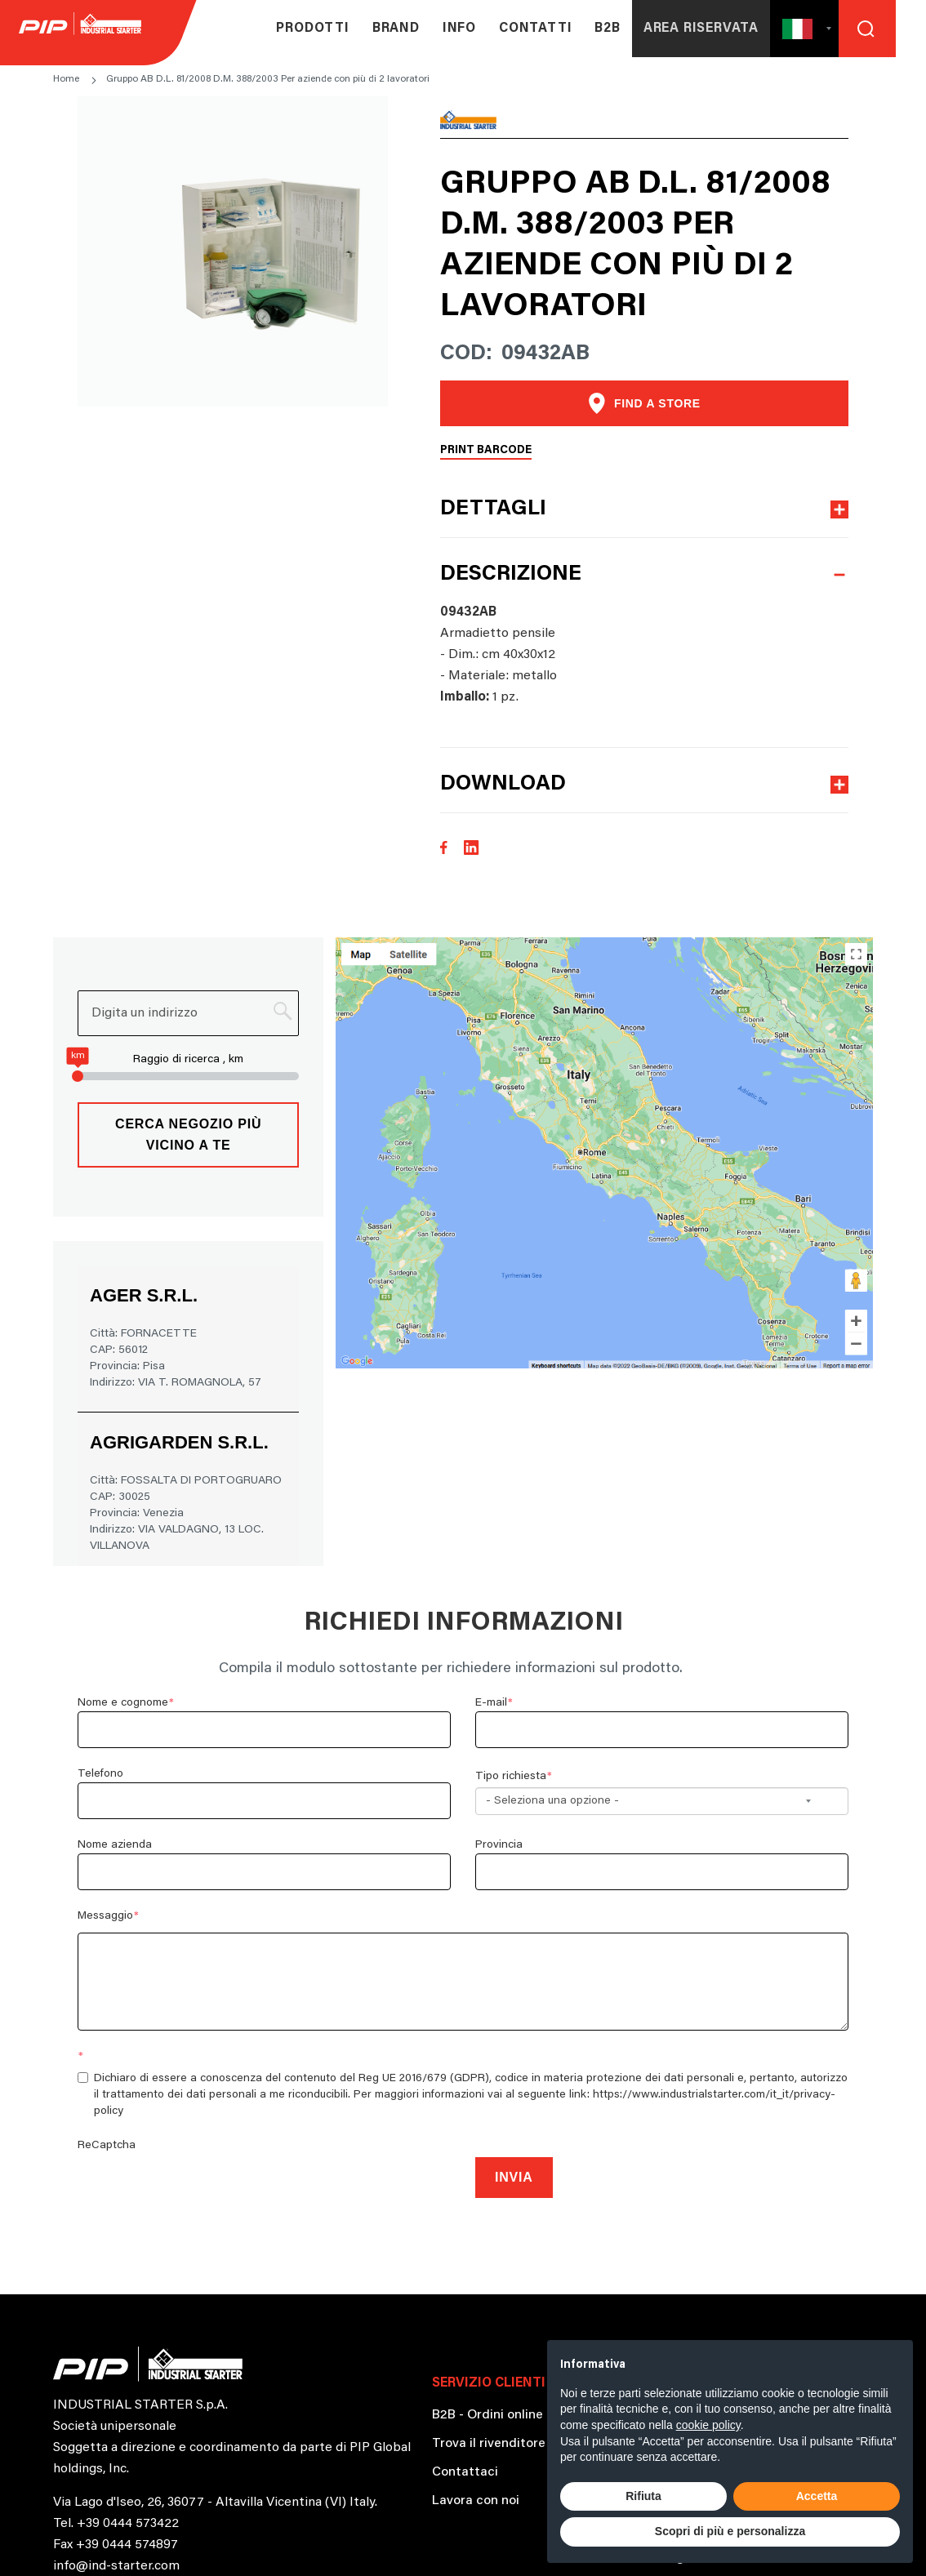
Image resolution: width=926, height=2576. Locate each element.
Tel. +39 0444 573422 (116, 2523)
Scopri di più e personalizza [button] (730, 2531)
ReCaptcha (107, 2145)
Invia (514, 2177)
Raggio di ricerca (176, 1060)
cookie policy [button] (708, 2424)
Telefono (100, 1774)
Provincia (499, 1845)
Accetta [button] (817, 2496)
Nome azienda (115, 1845)
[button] (783, 29)
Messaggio (105, 1916)
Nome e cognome (123, 1703)
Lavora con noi (475, 2500)
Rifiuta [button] (643, 2496)
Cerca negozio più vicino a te (188, 1134)
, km (233, 1060)
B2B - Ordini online (487, 2415)
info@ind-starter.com (116, 2566)
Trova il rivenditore (488, 2443)
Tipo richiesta (510, 1776)
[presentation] (202, 2186)
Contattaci (465, 2472)
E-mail (491, 1703)
